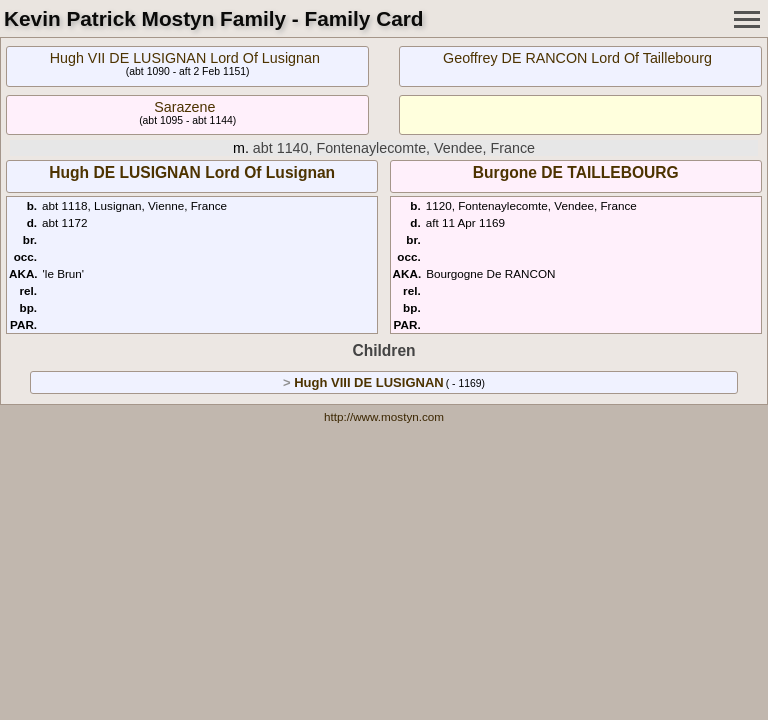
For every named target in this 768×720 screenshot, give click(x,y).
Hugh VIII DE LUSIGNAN (369, 382)
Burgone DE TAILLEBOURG (576, 172)
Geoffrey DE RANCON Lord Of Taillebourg (577, 58)
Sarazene (184, 107)
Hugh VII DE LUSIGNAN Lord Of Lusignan (185, 58)
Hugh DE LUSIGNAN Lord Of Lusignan (192, 172)
